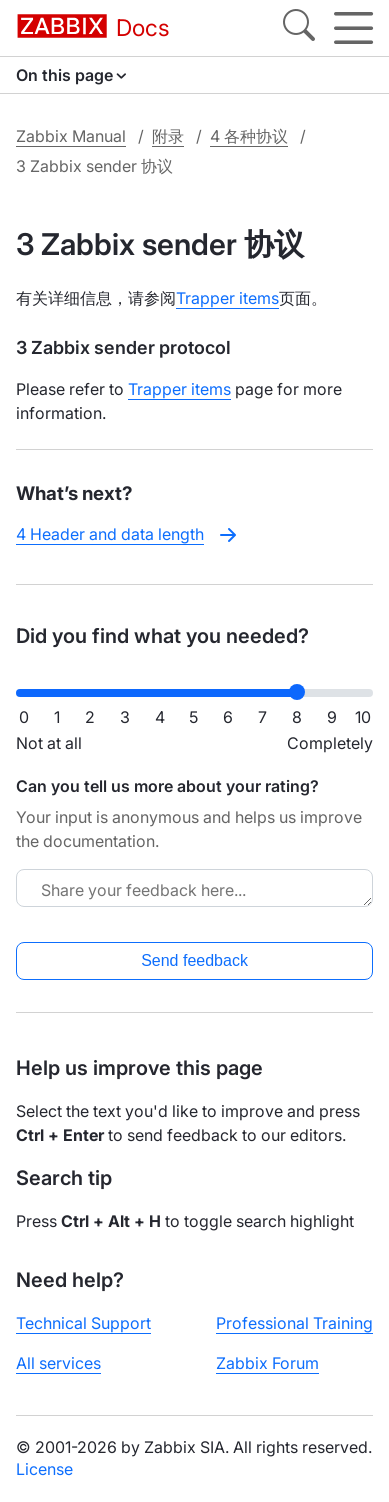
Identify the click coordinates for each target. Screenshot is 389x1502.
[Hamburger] (353, 28)
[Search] (299, 28)
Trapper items (227, 298)
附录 (168, 136)
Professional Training (294, 1323)
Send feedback (194, 960)
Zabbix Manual (71, 136)
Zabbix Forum (267, 1363)
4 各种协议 (249, 136)
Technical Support (83, 1323)
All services (58, 1363)
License (44, 1469)
